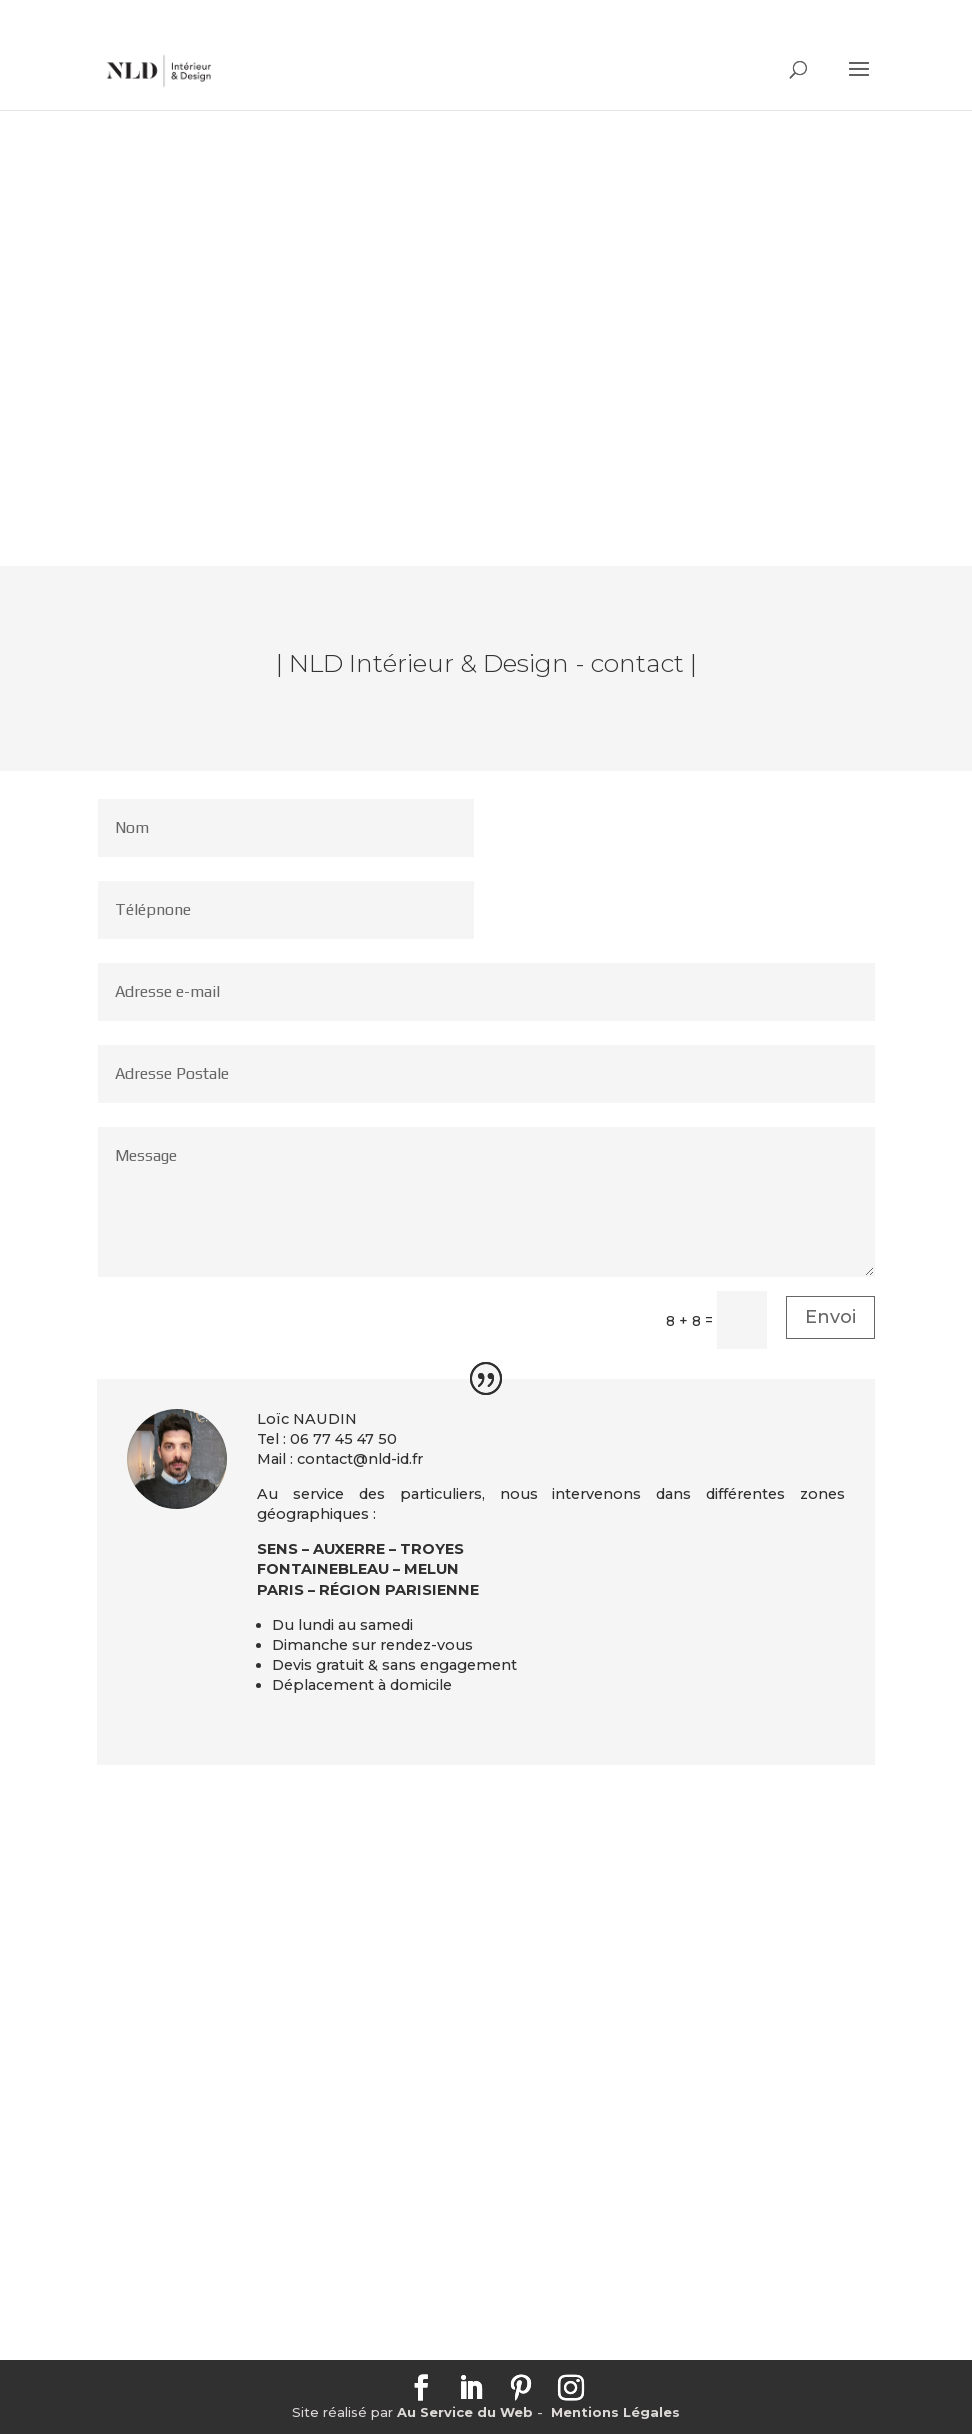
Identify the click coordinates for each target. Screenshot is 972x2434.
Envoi (830, 1317)
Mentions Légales (615, 2412)
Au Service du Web (465, 2412)
